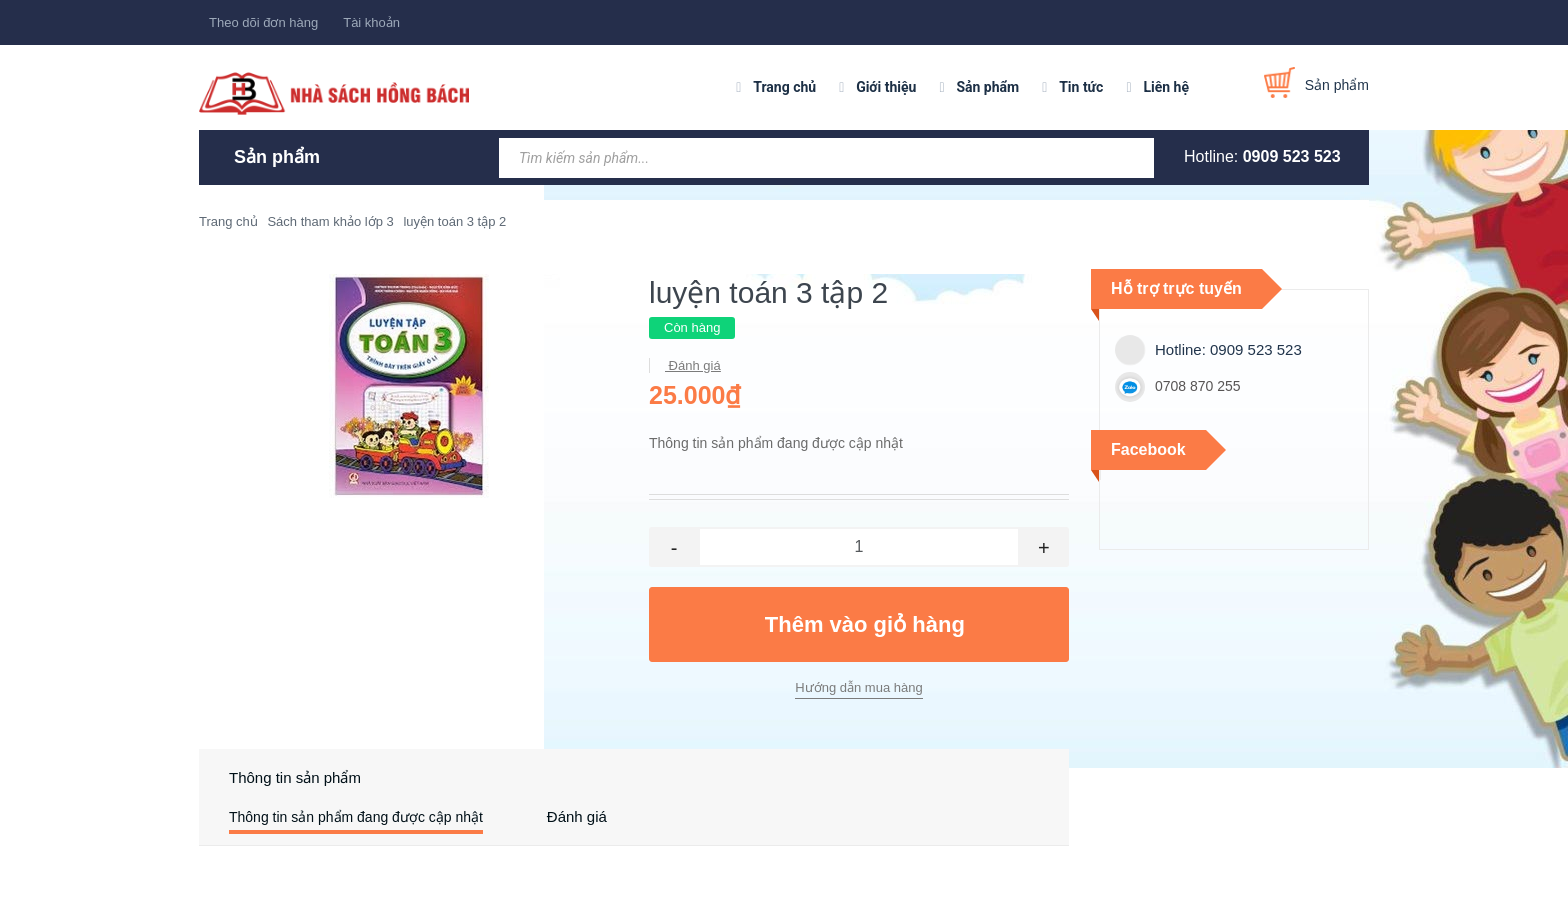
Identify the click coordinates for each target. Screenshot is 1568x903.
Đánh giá (693, 365)
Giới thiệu (886, 87)
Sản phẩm (987, 87)
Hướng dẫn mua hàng (858, 687)
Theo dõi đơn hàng (263, 22)
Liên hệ (1166, 87)
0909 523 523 (1292, 156)
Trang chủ (784, 87)
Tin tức (1081, 87)
